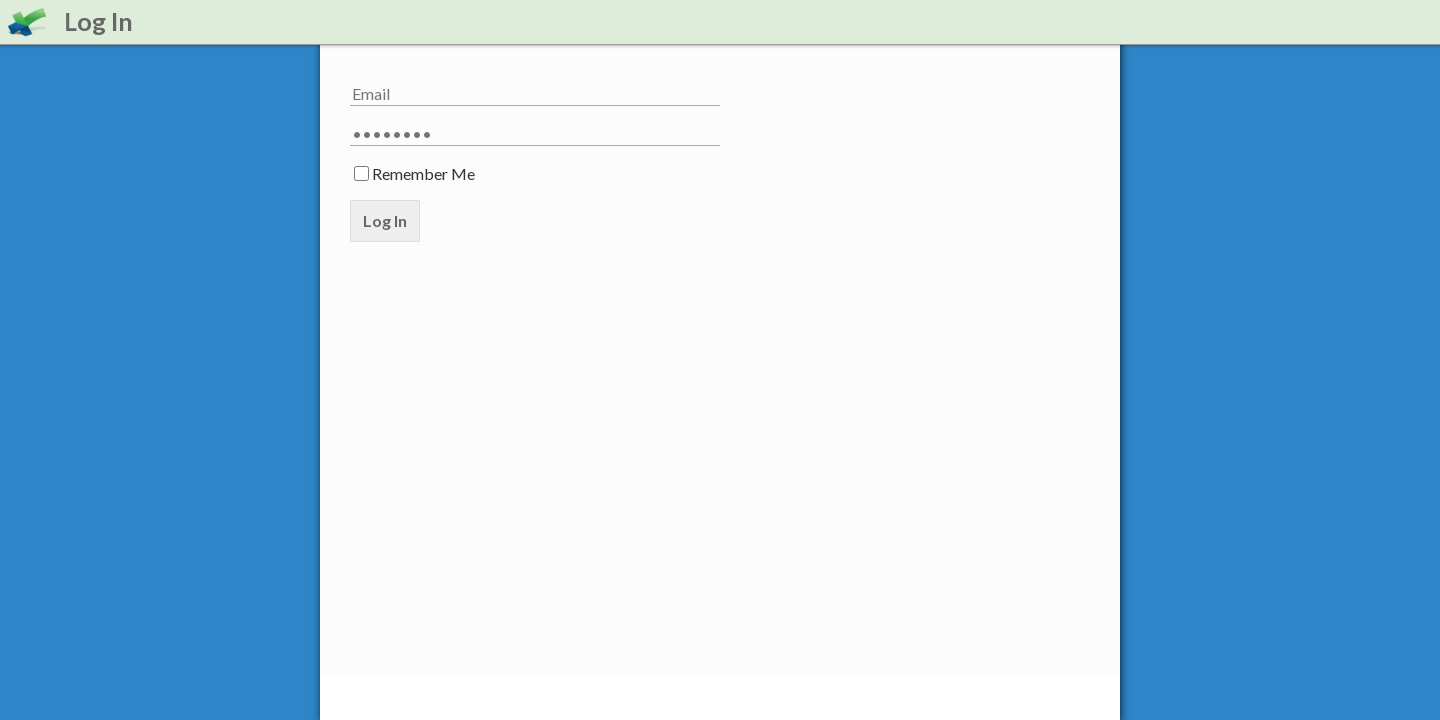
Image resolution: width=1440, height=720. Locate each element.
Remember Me (423, 173)
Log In (385, 220)
